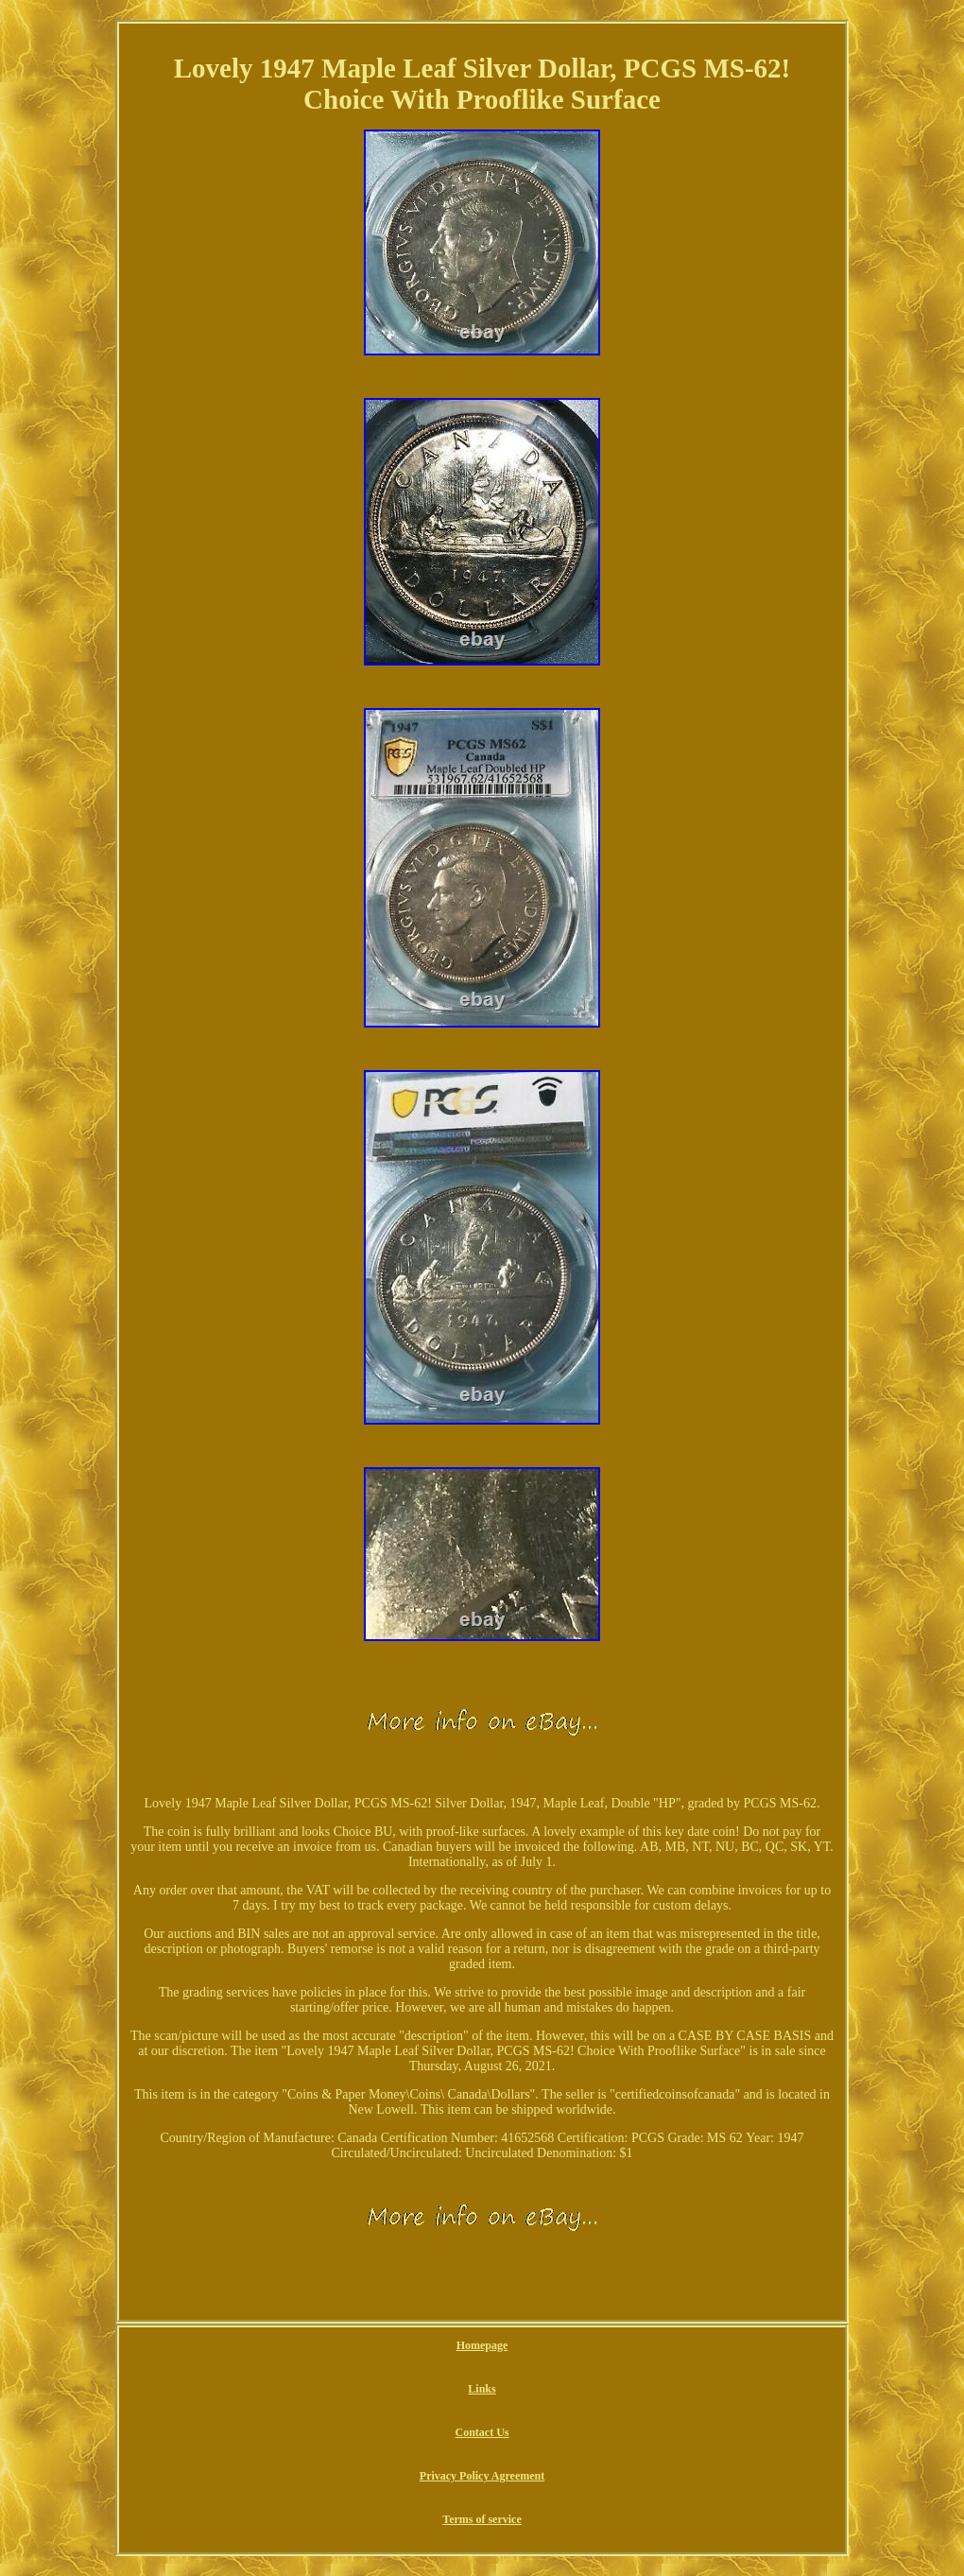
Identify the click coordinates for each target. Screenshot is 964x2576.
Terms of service (482, 2519)
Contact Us (482, 2432)
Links (481, 2388)
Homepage (482, 2345)
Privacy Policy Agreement (482, 2475)
